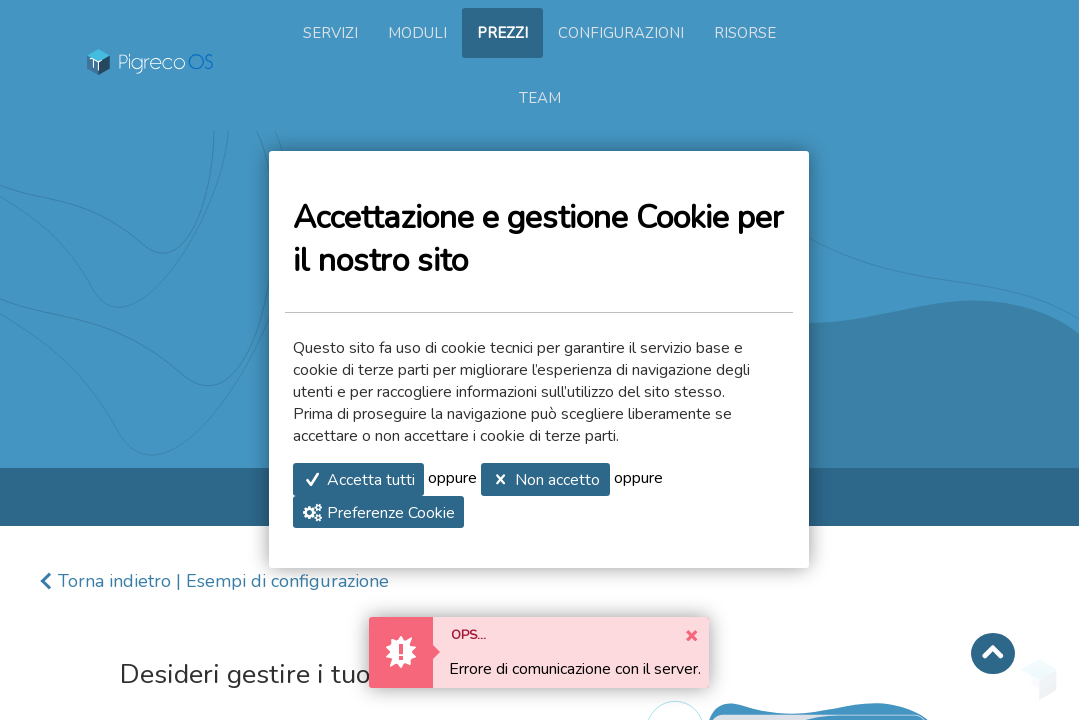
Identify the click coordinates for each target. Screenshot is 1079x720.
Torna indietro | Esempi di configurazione (223, 581)
